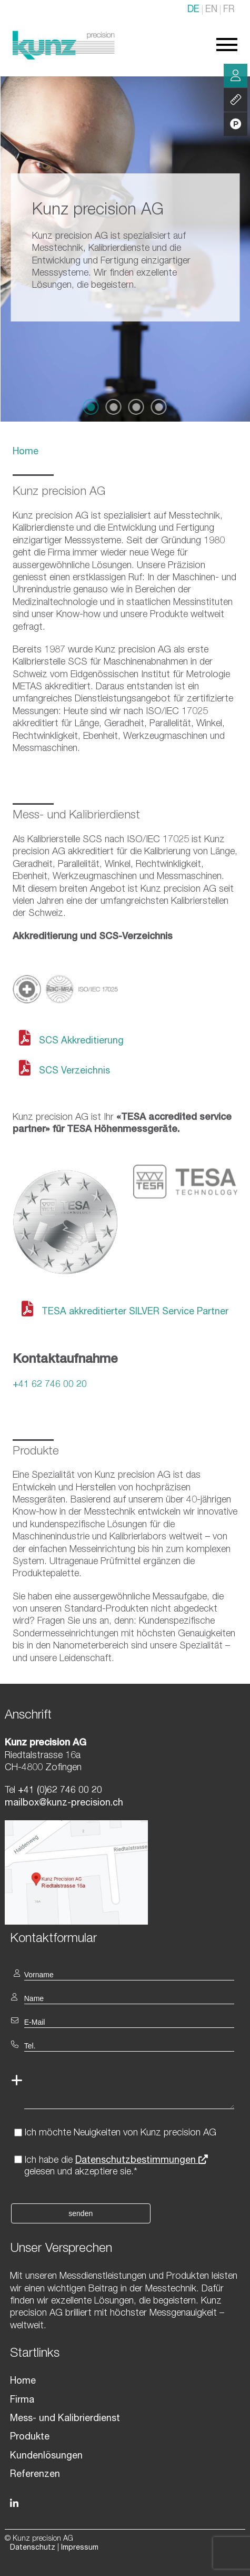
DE (193, 10)
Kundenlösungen (46, 2456)
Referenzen (35, 2475)
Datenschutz (32, 2548)
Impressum (79, 2548)
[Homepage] (64, 57)
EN (211, 10)
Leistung (236, 100)
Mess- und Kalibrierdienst (65, 2419)
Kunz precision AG (59, 492)
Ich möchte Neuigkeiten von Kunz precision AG (120, 2133)
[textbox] (125, 1938)
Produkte (29, 2437)
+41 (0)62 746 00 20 (58, 1791)
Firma (22, 2400)
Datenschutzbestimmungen (141, 2160)
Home (25, 452)
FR (229, 10)
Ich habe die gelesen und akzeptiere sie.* (116, 2166)
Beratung (236, 76)
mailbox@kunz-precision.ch (64, 1803)
